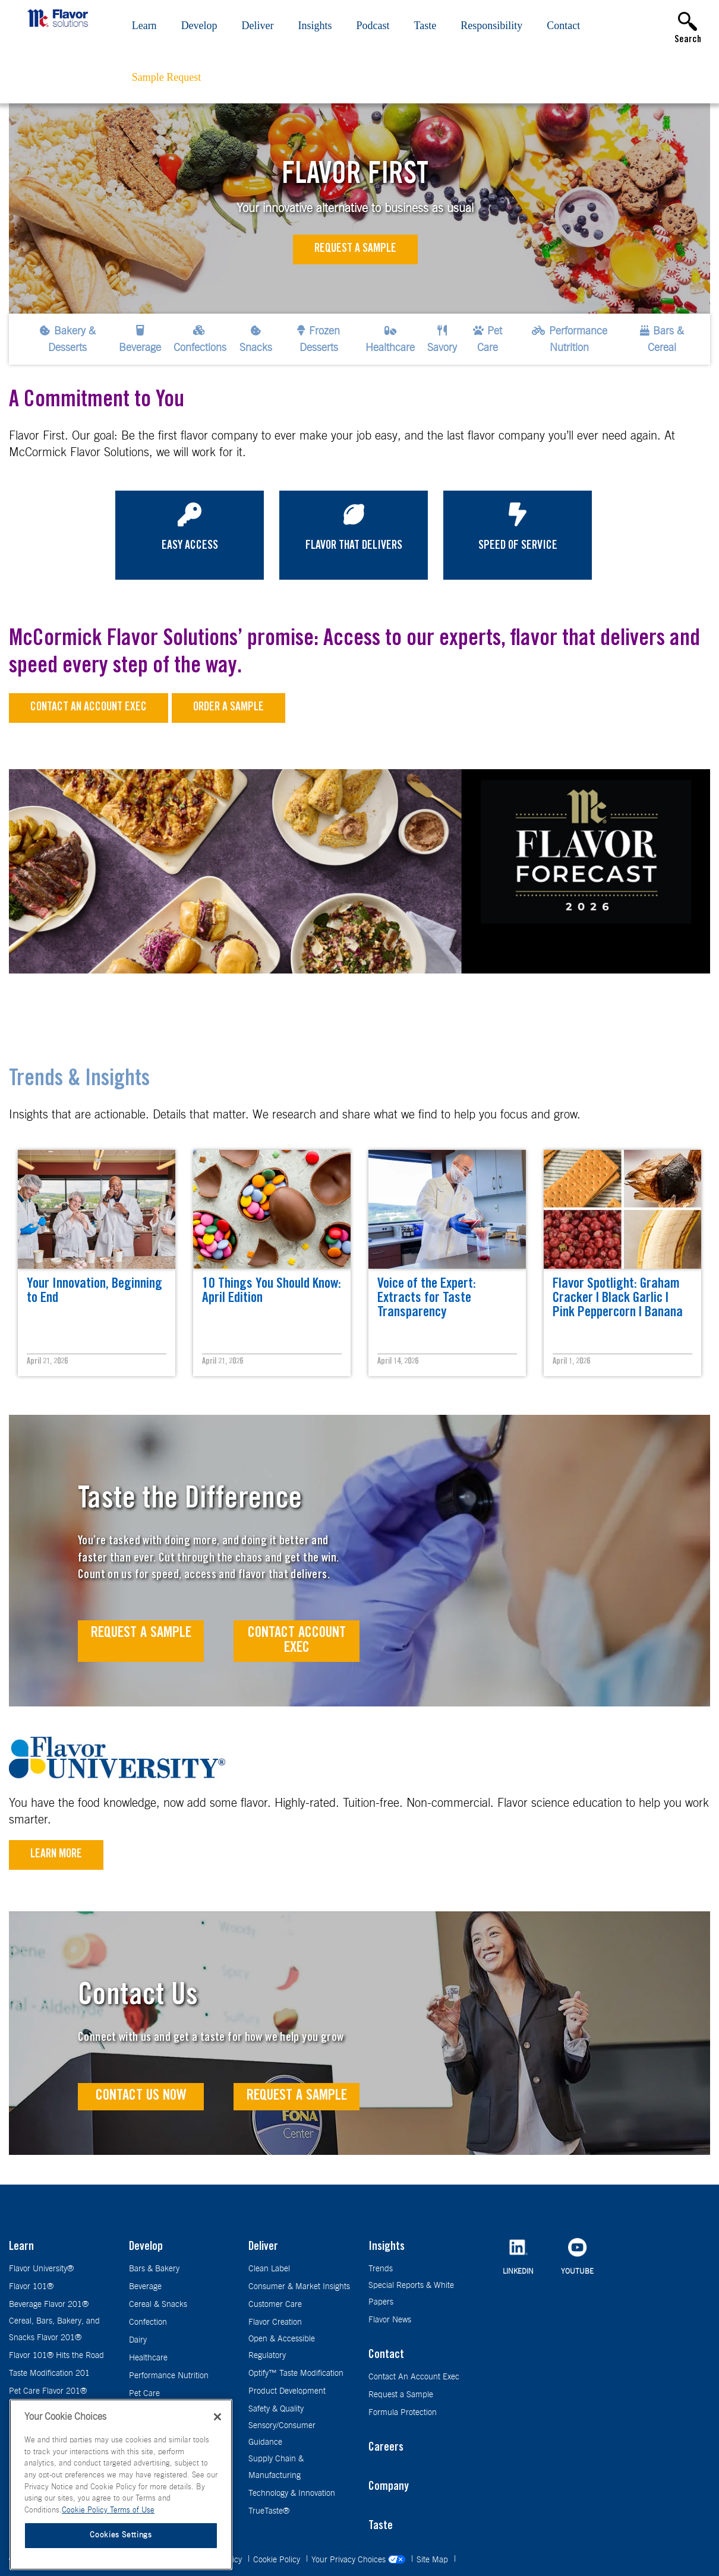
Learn (144, 25)
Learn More (56, 1855)
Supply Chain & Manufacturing (276, 2467)
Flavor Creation (275, 2322)
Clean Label (269, 2269)
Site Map (433, 2560)
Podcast (373, 25)
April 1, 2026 (571, 1362)
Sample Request (166, 77)
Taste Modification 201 (49, 2373)
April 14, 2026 (397, 1362)
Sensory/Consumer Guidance (282, 2434)
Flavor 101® (31, 2287)
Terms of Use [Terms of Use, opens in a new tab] (132, 2510)
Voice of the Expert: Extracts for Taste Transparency (426, 1299)
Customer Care (275, 2304)
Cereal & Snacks (158, 2304)
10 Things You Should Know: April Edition (271, 1292)
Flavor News (389, 2320)
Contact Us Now (141, 2096)
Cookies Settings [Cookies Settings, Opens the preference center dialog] (121, 2535)
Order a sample (228, 708)
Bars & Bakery (154, 2269)
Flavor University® (41, 2269)
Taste (425, 25)
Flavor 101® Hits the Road (56, 2355)
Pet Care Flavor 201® (48, 2391)
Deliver (258, 25)
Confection (148, 2322)
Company (388, 2487)
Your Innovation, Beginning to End (94, 1292)
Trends (380, 2269)
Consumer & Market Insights (299, 2287)
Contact (563, 25)
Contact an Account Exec (88, 708)
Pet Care (144, 2393)
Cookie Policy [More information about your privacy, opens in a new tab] (86, 2510)
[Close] (217, 2417)
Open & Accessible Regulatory (281, 2347)
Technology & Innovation (291, 2493)
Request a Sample (355, 249)
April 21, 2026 (47, 1362)
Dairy (138, 2340)
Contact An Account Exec (413, 2377)
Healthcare (148, 2358)
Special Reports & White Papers (411, 2293)
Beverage (145, 2287)
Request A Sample (141, 1633)
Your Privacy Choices (359, 2560)
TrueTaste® (268, 2511)
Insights (315, 25)
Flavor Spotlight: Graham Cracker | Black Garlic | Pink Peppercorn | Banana (618, 1299)
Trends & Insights (79, 1080)
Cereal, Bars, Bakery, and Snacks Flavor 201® (54, 2329)
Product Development (287, 2391)
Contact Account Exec (297, 1641)
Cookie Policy (277, 2560)
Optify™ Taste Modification (295, 2373)
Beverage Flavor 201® (49, 2304)
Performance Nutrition (169, 2376)
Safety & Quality (276, 2409)
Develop (199, 25)
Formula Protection (402, 2413)
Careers (385, 2448)
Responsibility (491, 25)
